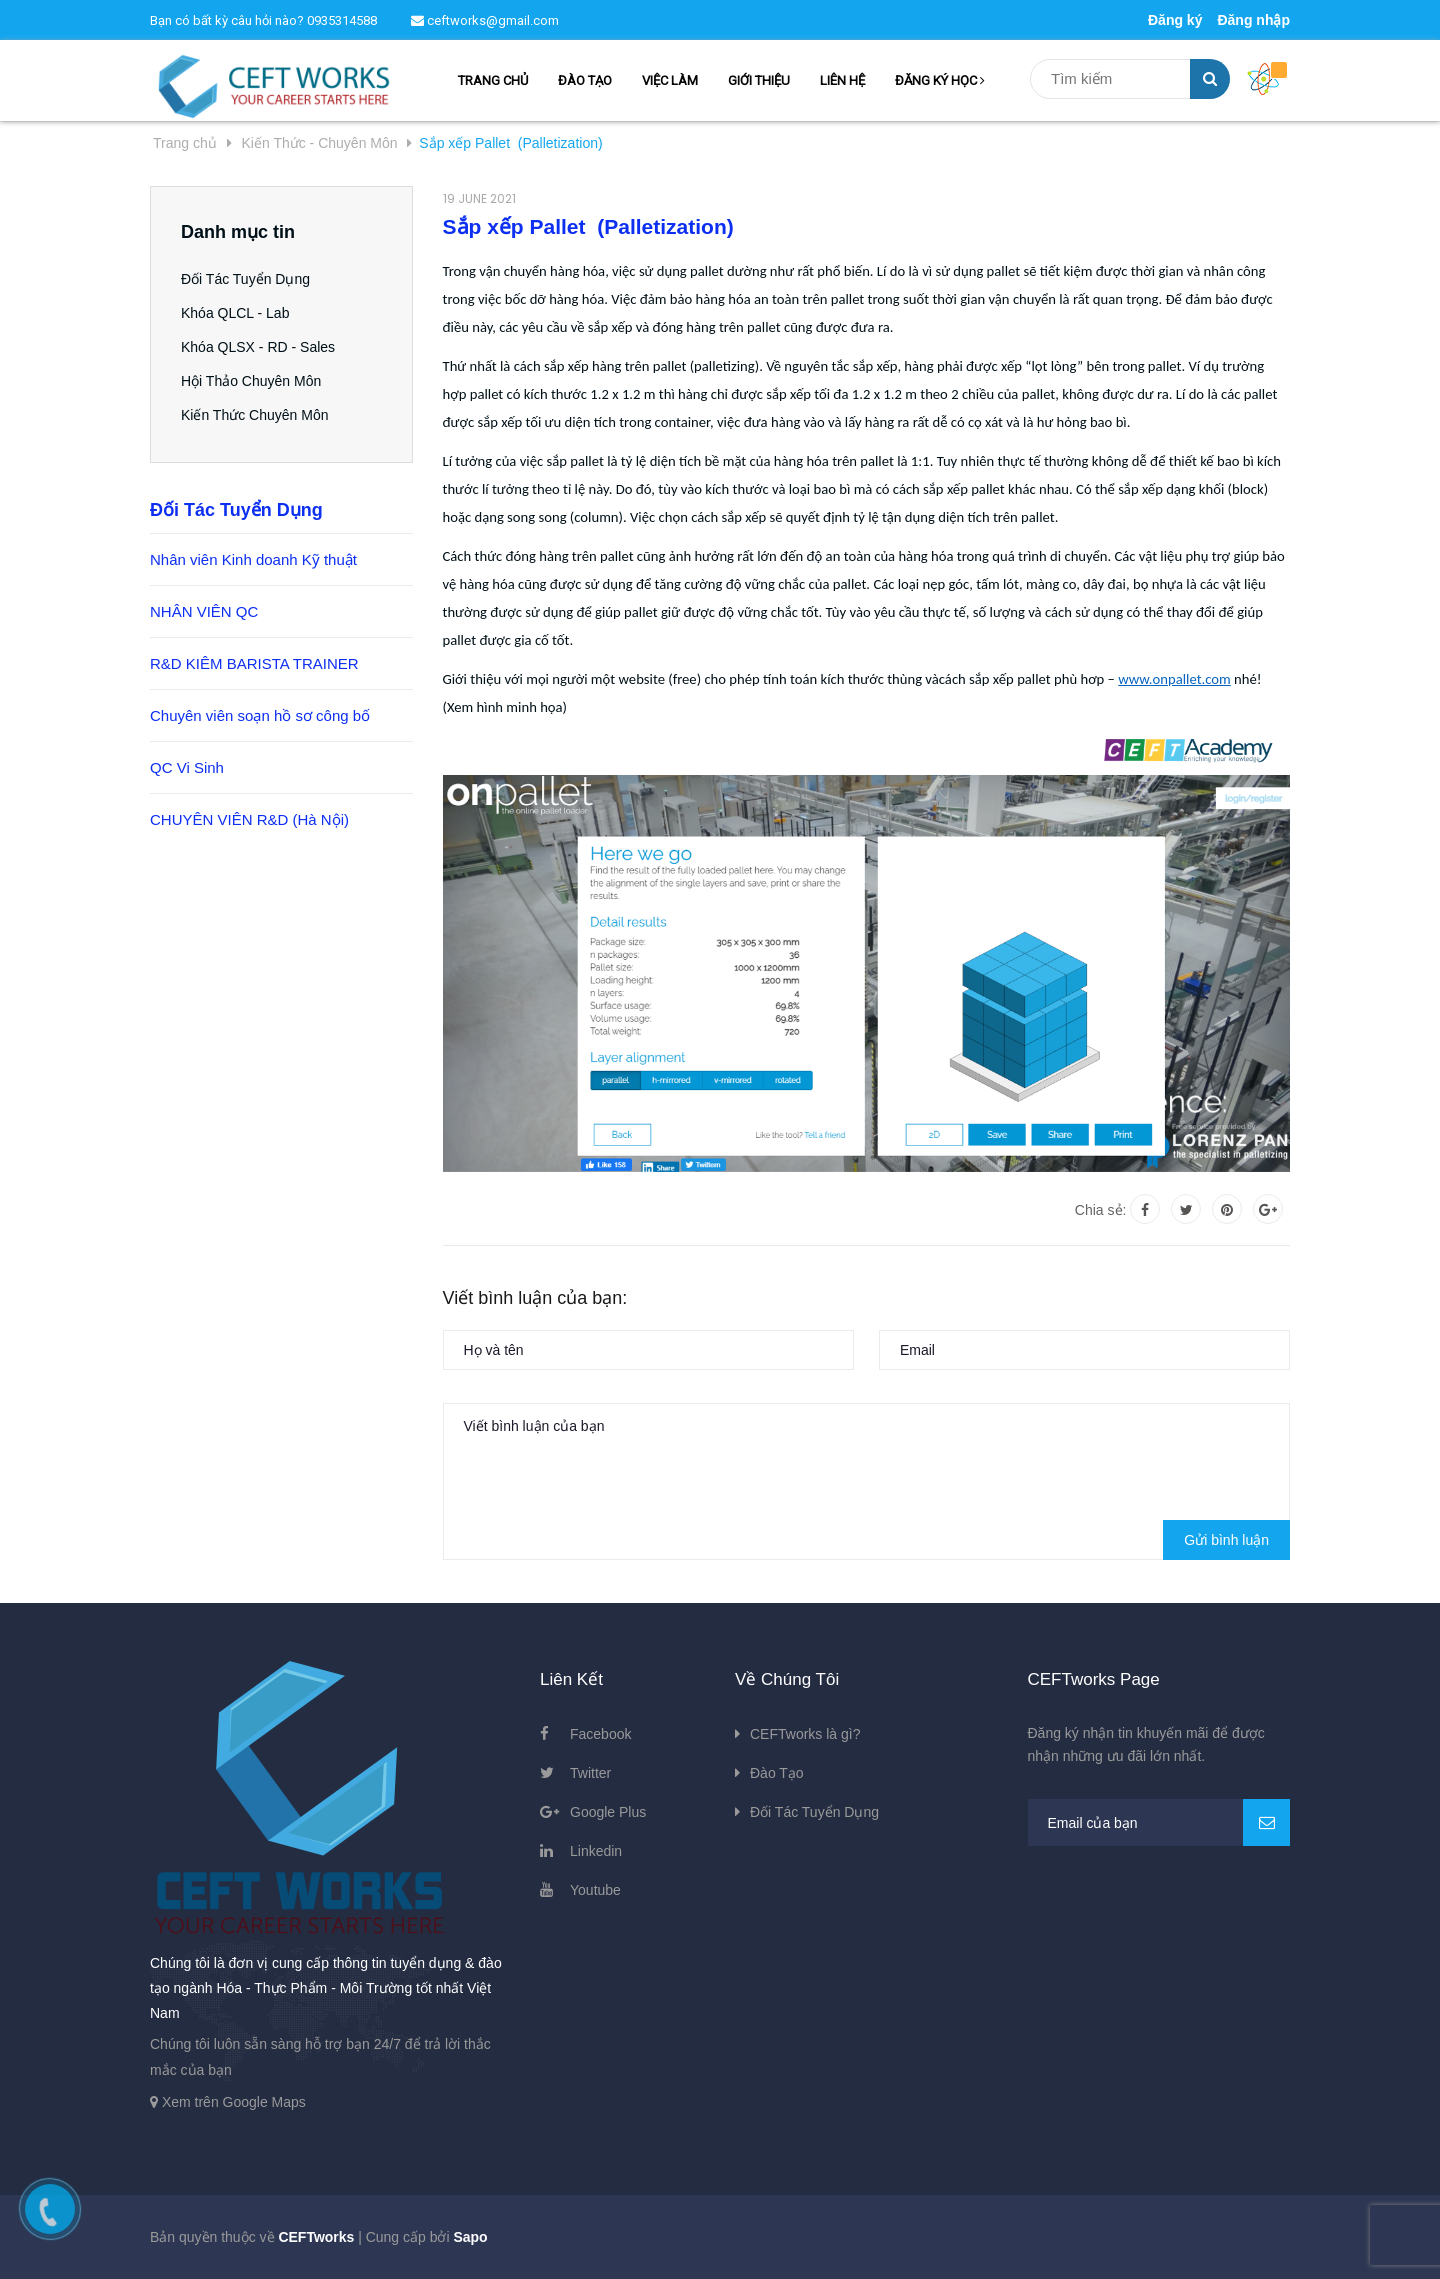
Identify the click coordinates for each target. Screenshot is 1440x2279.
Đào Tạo (777, 1773)
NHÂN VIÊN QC (204, 611)
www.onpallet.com (1174, 679)
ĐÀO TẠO (585, 80)
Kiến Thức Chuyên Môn (254, 415)
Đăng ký (1175, 20)
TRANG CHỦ (493, 80)
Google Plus (608, 1812)
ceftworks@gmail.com (485, 20)
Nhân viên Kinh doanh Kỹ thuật (253, 559)
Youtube (595, 1890)
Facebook (600, 1734)
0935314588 (342, 20)
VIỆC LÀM (670, 80)
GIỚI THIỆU (759, 80)
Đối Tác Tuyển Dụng (245, 279)
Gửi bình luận (1226, 1540)
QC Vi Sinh (187, 767)
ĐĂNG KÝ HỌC (940, 80)
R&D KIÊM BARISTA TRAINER (254, 663)
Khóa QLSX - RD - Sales (258, 347)
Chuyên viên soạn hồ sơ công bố (260, 715)
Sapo (470, 2237)
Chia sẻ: (1101, 1210)
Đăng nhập (1253, 20)
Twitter (590, 1773)
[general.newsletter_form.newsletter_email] (1159, 1822)
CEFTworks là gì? (805, 1734)
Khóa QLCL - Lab (235, 313)
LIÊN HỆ (842, 80)
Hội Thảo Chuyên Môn (251, 381)
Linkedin (596, 1851)
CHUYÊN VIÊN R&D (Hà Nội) (249, 819)
